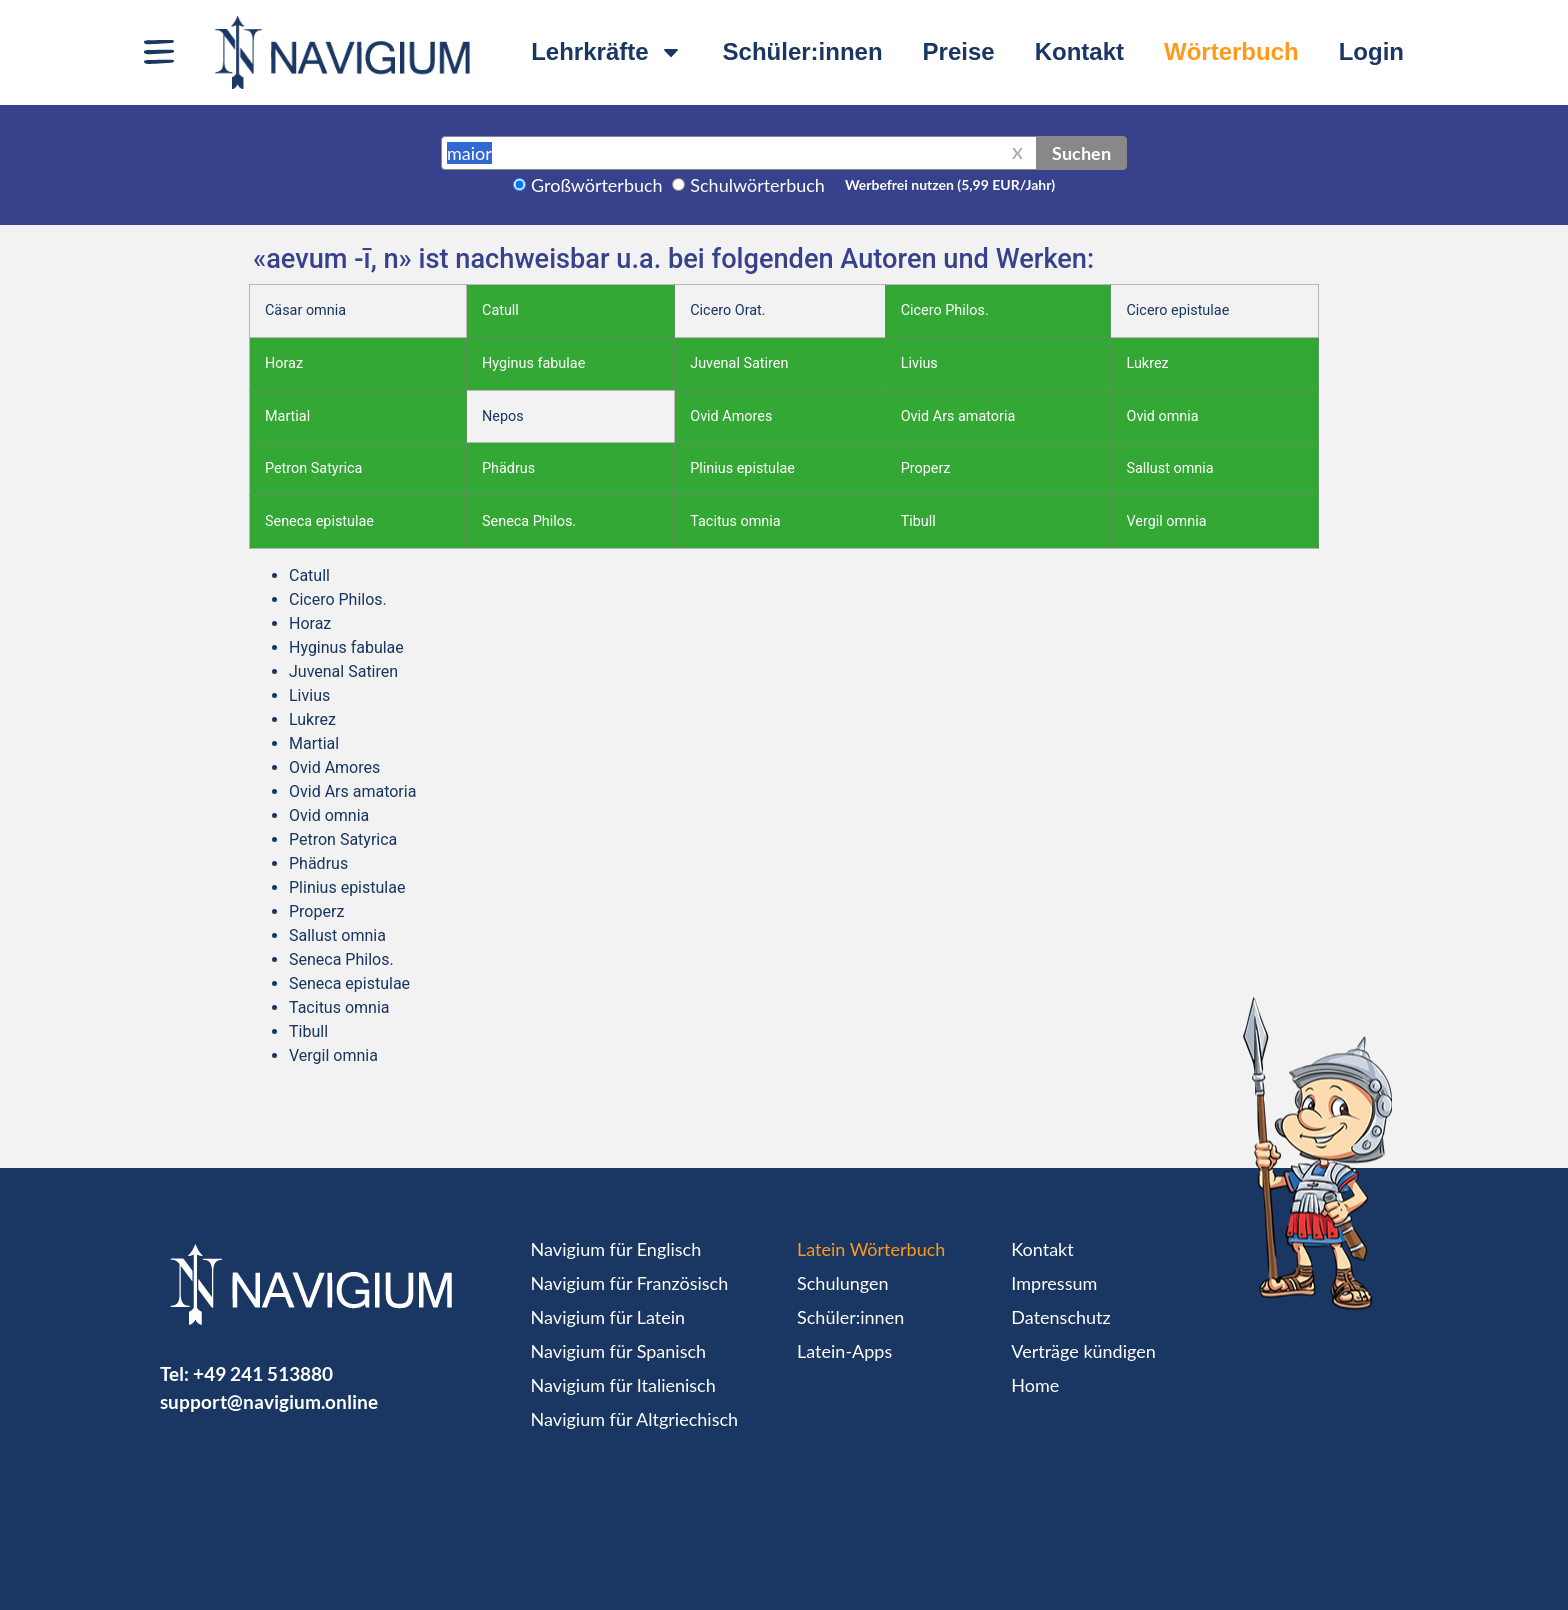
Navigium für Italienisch (623, 1385)
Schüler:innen (803, 51)
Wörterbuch (1231, 51)
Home (1035, 1385)
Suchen (1081, 153)
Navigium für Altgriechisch (634, 1419)
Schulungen (842, 1283)
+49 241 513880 (263, 1373)
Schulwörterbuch (757, 185)
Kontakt (1079, 51)
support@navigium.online (269, 1401)
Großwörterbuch (597, 185)
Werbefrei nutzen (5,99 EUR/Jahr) (950, 184)
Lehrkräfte (606, 52)
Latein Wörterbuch (871, 1249)
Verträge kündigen (1083, 1351)
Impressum (1054, 1283)
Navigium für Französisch (630, 1283)
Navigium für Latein (608, 1317)
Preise (959, 51)
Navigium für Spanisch (619, 1351)
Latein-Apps (844, 1351)
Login (1371, 51)
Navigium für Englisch (616, 1249)
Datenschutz (1060, 1317)
